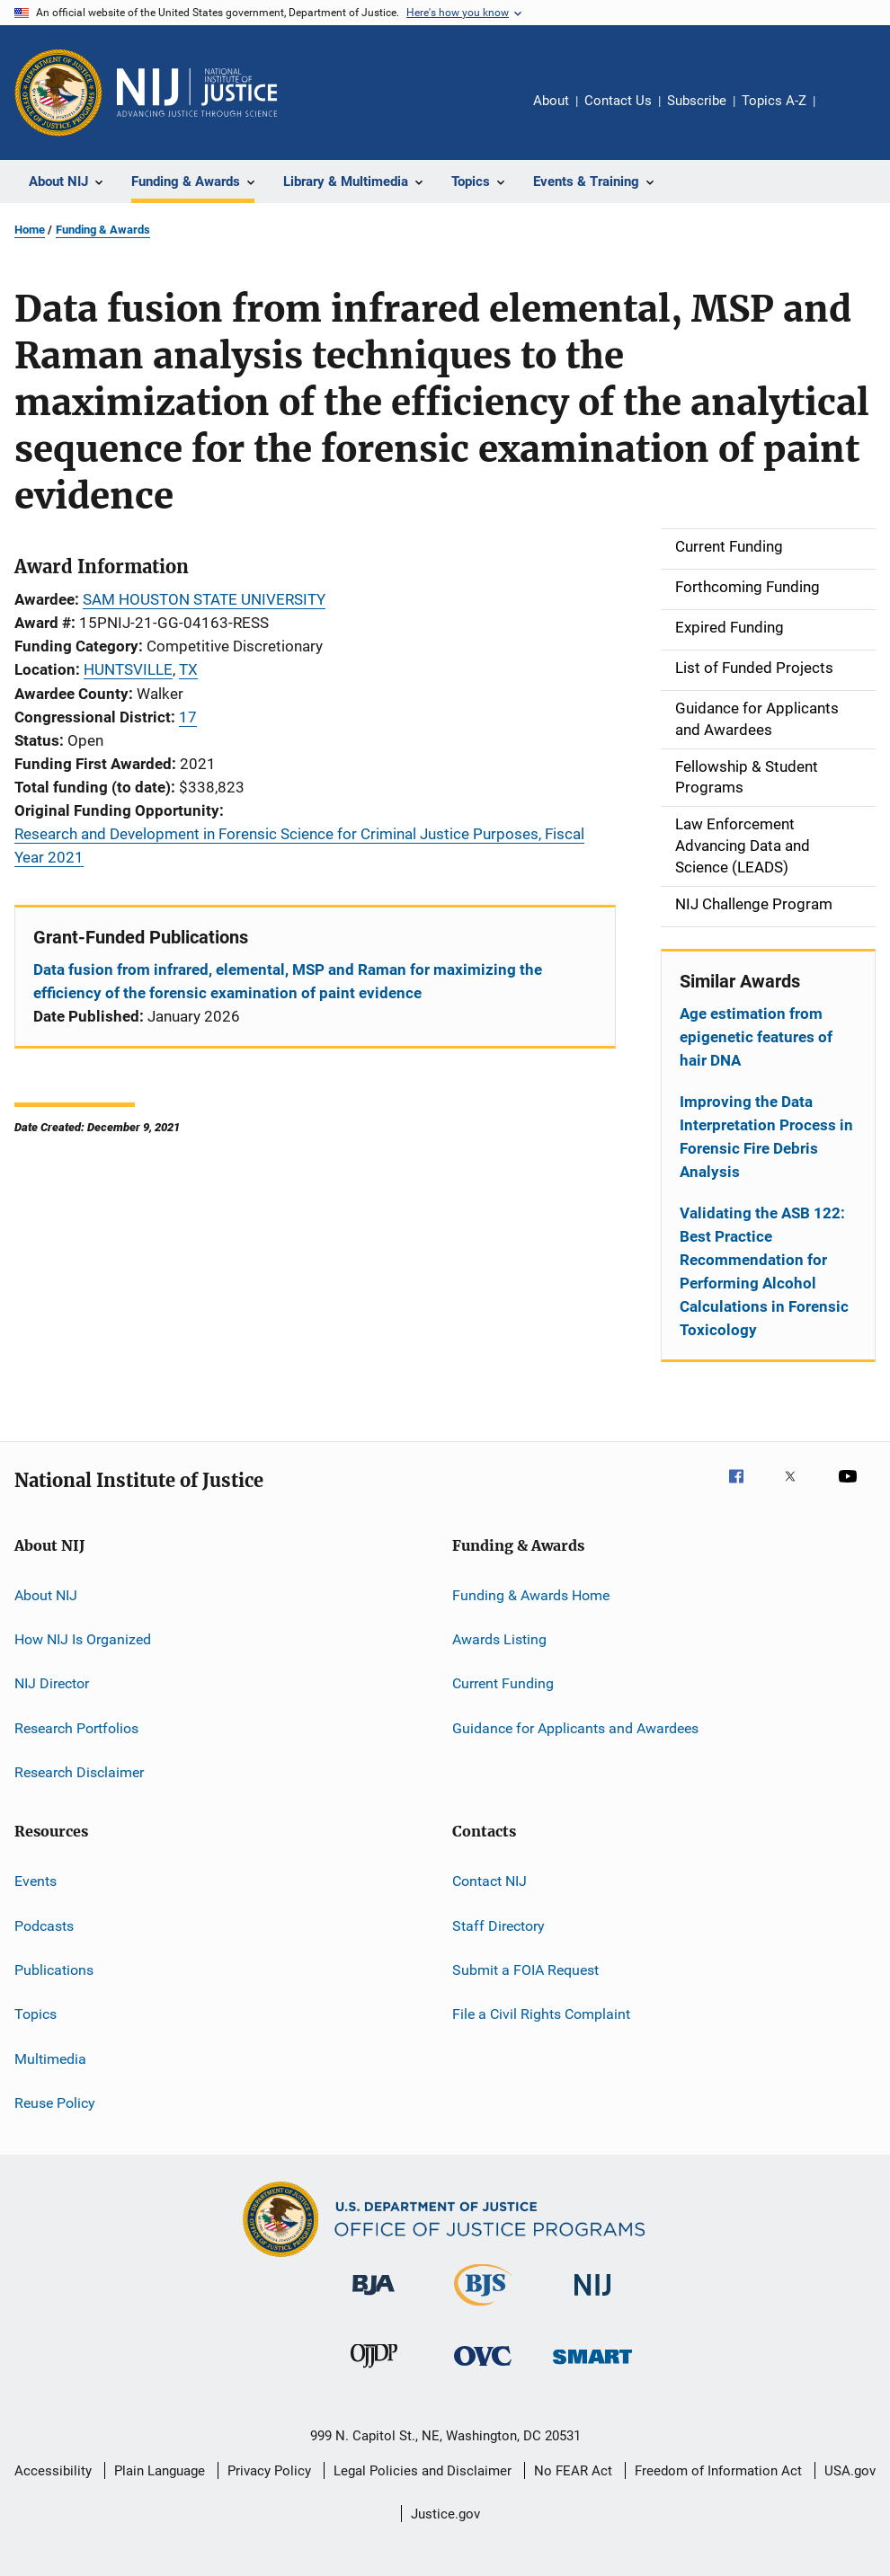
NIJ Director (51, 1683)
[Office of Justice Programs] (58, 93)
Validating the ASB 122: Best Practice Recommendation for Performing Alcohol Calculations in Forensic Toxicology (764, 1271)
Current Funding (503, 1683)
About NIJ (45, 1594)
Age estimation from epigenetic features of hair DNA (756, 1037)
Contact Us (618, 101)
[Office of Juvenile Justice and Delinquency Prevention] (374, 2371)
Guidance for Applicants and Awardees (575, 1727)
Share (843, 113)
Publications (53, 1969)
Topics (35, 2014)
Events (35, 1881)
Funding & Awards (103, 229)
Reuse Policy (54, 2102)
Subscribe (696, 101)
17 (188, 717)
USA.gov (850, 2471)
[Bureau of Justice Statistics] (483, 2309)
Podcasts (44, 1925)
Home (29, 229)
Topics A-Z (774, 101)
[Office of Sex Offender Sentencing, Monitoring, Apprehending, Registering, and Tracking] (592, 2367)
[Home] (197, 92)
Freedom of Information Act (718, 2471)
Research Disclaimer (79, 1772)
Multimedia (50, 2058)
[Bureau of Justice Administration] (373, 2298)
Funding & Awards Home (531, 1594)
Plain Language (159, 2471)
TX (188, 669)
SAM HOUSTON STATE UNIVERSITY (204, 599)
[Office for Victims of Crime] (483, 2369)
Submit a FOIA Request (525, 1969)
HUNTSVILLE (128, 669)
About (551, 101)
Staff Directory (498, 1925)
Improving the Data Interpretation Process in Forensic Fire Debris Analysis (766, 1137)
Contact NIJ (489, 1881)
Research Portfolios (76, 1727)
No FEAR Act (573, 2471)
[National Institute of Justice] (592, 2299)
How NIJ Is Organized (82, 1639)
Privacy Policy (269, 2471)
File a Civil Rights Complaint (541, 2014)
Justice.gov (445, 2514)
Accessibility (53, 2471)
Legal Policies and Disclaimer (423, 2471)
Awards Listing (499, 1639)
